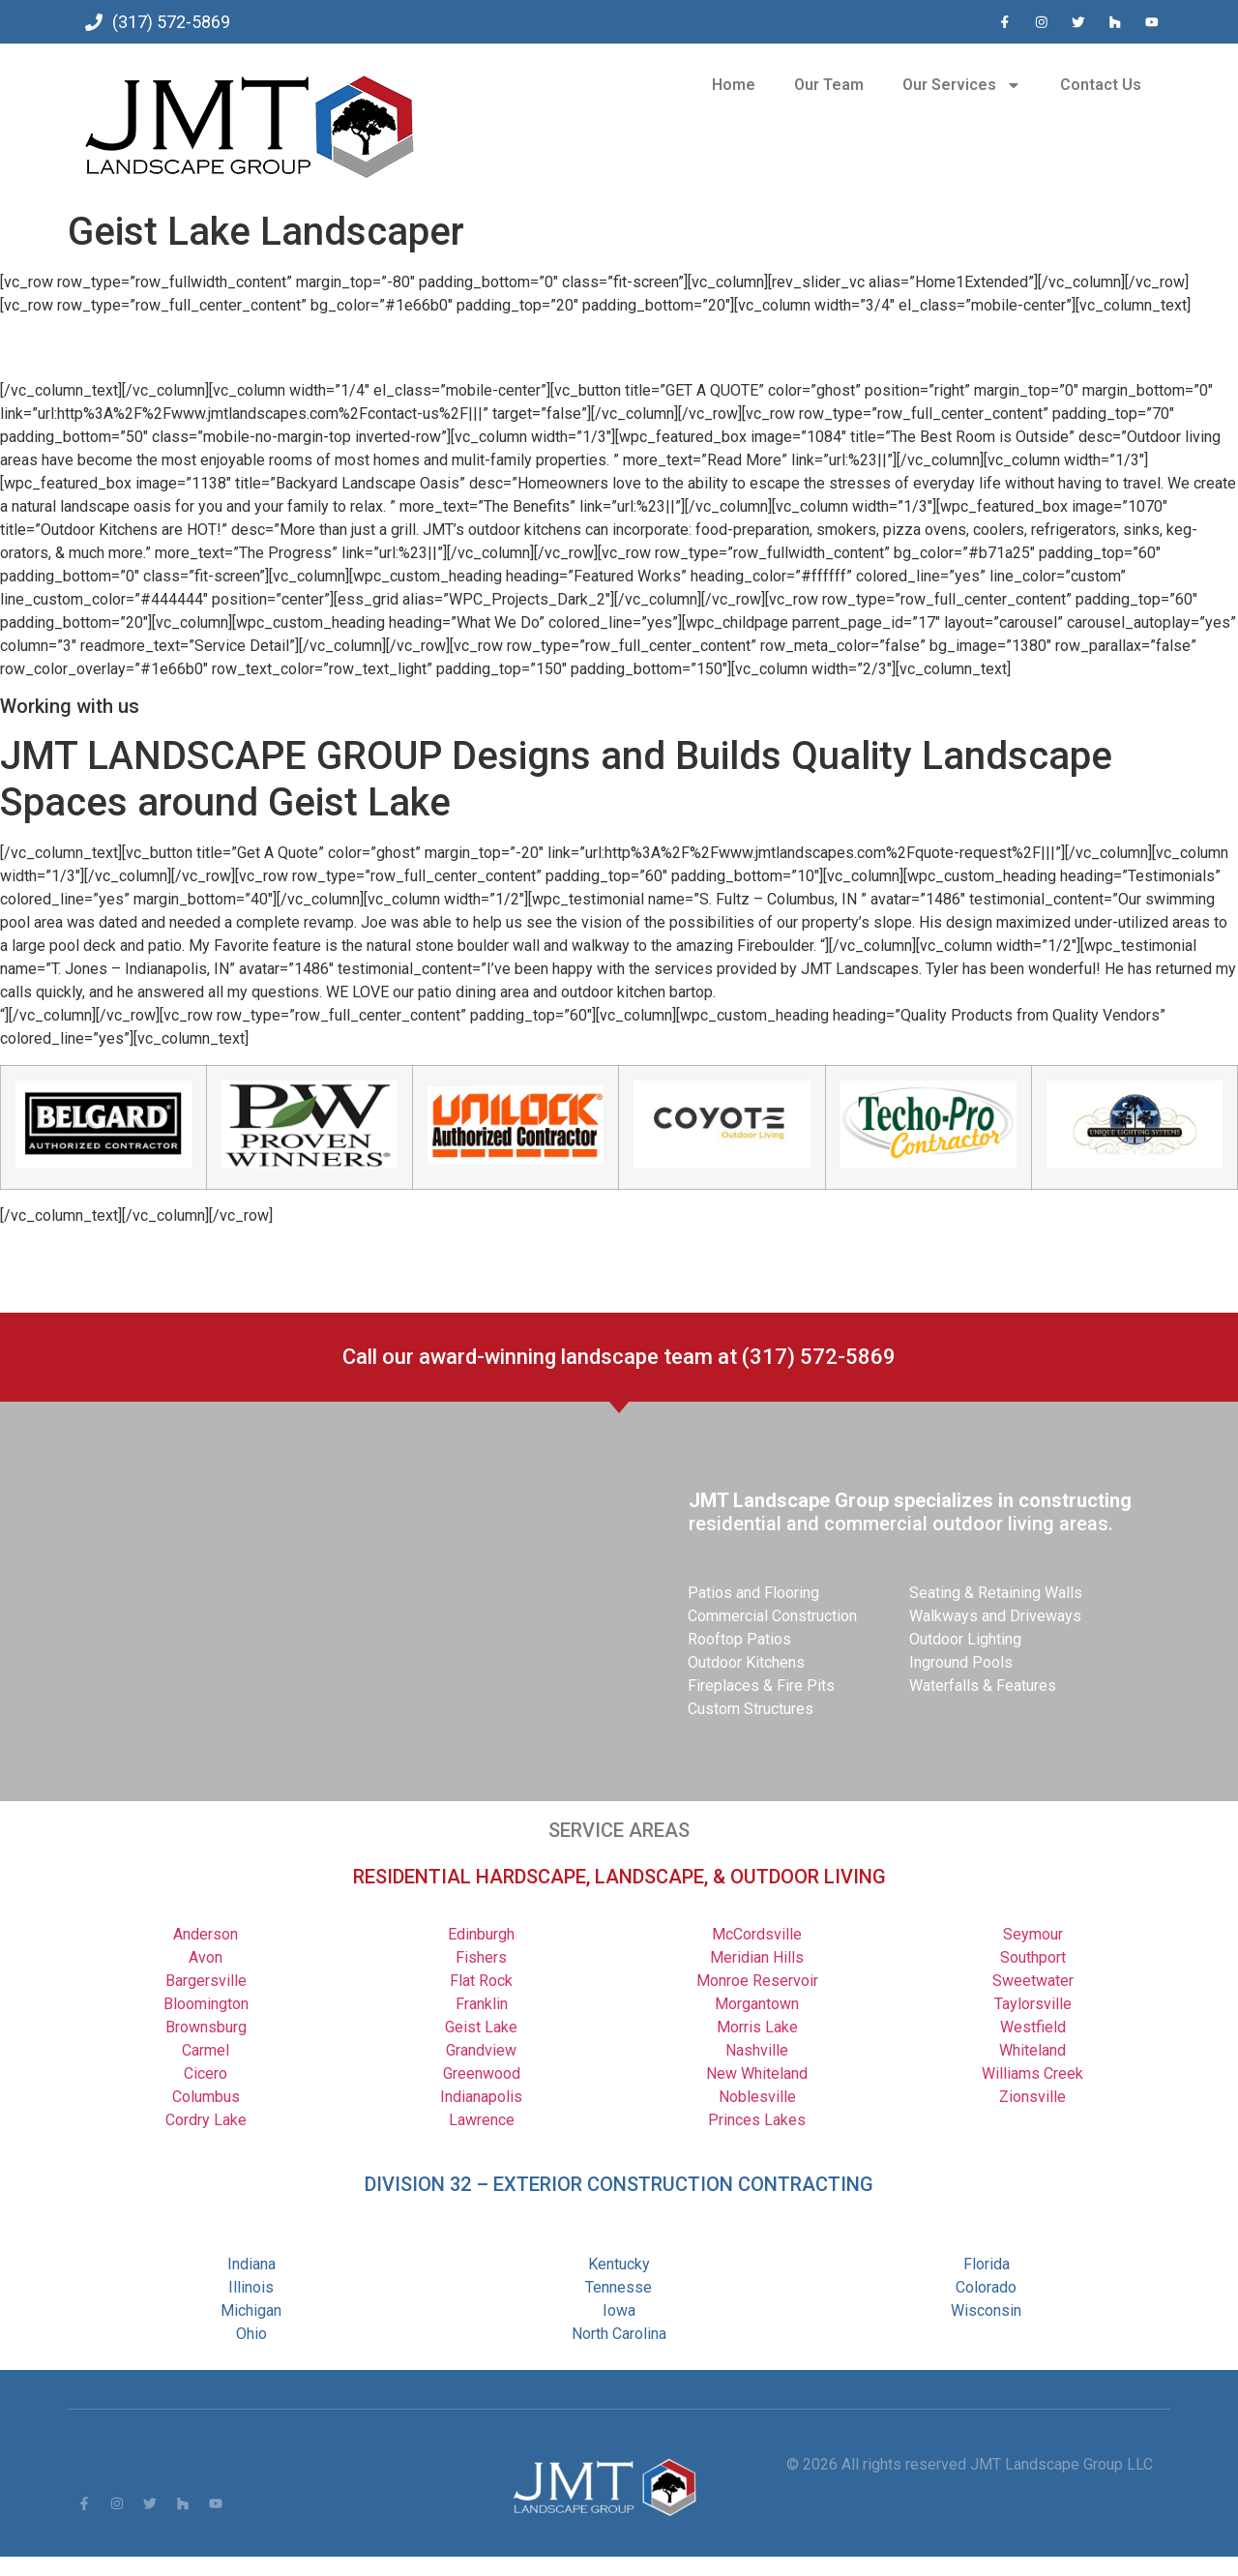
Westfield (1033, 2027)
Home (733, 84)
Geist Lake (481, 2027)
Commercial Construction (772, 1616)
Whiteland (1032, 2050)
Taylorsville (1033, 2004)
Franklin (482, 2004)
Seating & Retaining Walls (995, 1593)
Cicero (205, 2073)
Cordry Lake (206, 2120)
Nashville (756, 2050)
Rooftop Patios (739, 1639)
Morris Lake (757, 2027)
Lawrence (482, 2120)
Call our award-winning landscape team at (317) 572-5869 (619, 1357)
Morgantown (757, 2004)
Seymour (1033, 1934)
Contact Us (1100, 84)
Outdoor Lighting (965, 1639)
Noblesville (757, 2096)
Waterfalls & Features (982, 1685)
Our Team (829, 84)
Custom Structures (750, 1709)
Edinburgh (481, 1934)
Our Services (961, 85)
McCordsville (757, 1934)
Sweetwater (1033, 1980)
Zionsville (1032, 2096)
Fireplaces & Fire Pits (761, 1685)
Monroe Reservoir (757, 1980)
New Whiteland (757, 2073)
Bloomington (206, 2004)
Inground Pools (961, 1662)
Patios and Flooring (753, 1593)
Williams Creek (1032, 2073)
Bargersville (206, 1980)
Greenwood (481, 2073)
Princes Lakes (757, 2120)
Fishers (481, 1957)
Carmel (205, 2050)
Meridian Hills (757, 1957)
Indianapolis (481, 2096)
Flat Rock (481, 1980)
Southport (1033, 1957)
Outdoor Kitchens (746, 1662)
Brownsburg (206, 2027)
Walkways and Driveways (995, 1616)
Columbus (206, 2096)
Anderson (205, 1934)
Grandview (481, 2050)
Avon (205, 1957)
